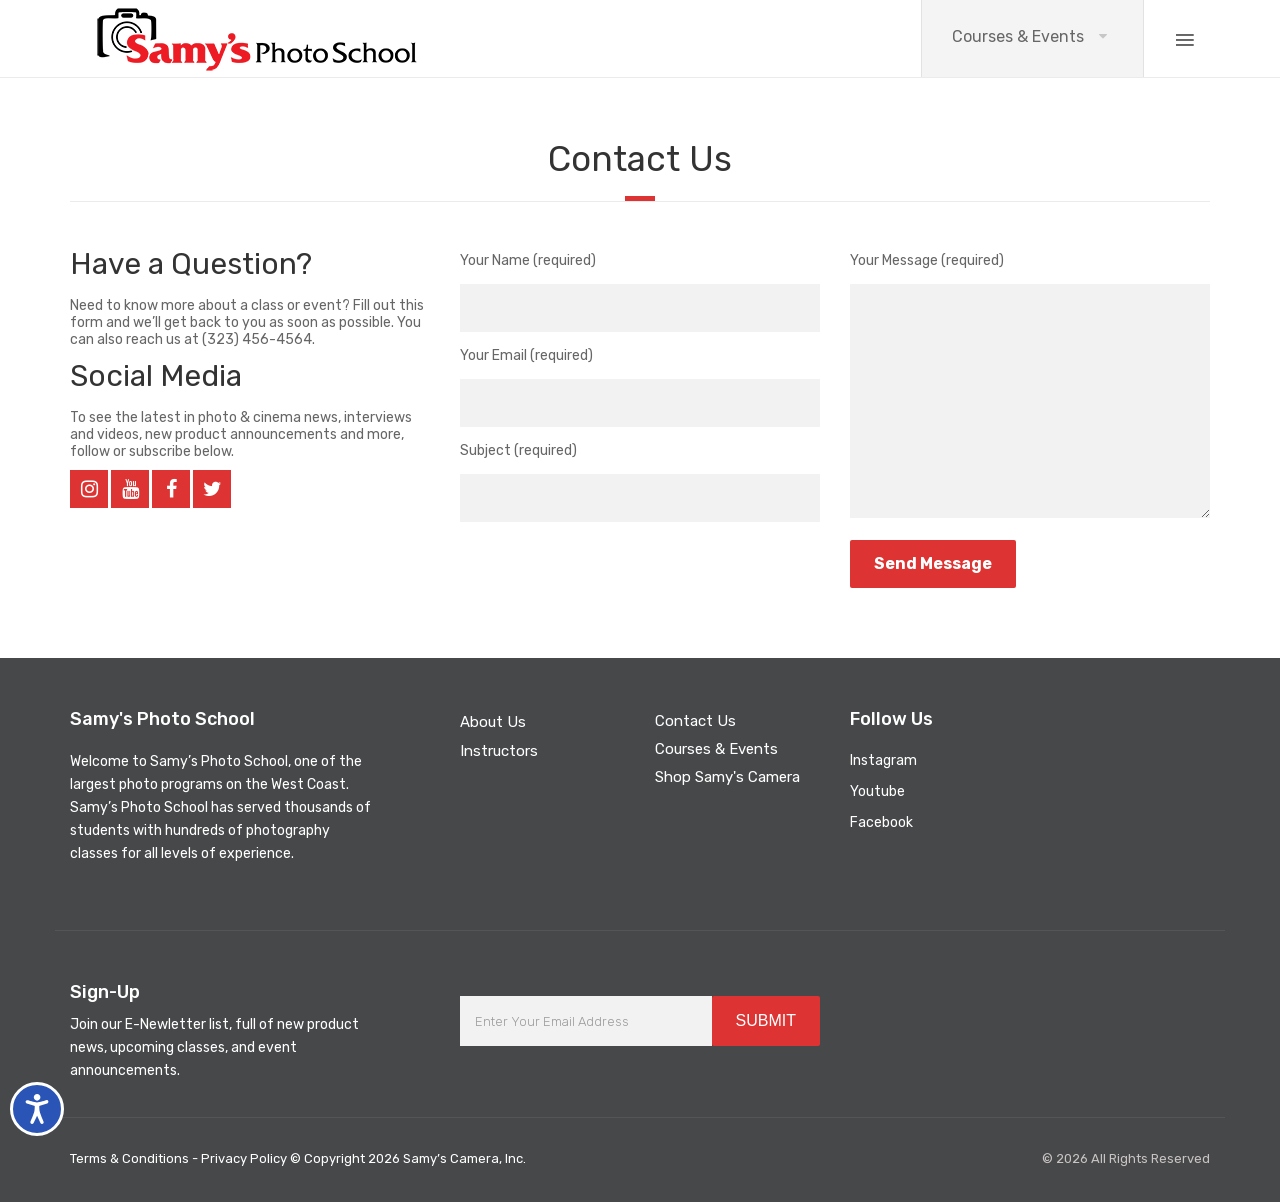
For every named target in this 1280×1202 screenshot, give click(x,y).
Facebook (881, 822)
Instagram (883, 760)
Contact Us (695, 721)
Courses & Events (1018, 36)
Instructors (499, 751)
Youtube (877, 791)
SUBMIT (766, 1020)
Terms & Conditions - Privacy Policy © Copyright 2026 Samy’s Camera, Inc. (298, 1158)
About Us (493, 722)
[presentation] (612, 569)
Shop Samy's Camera (727, 777)
